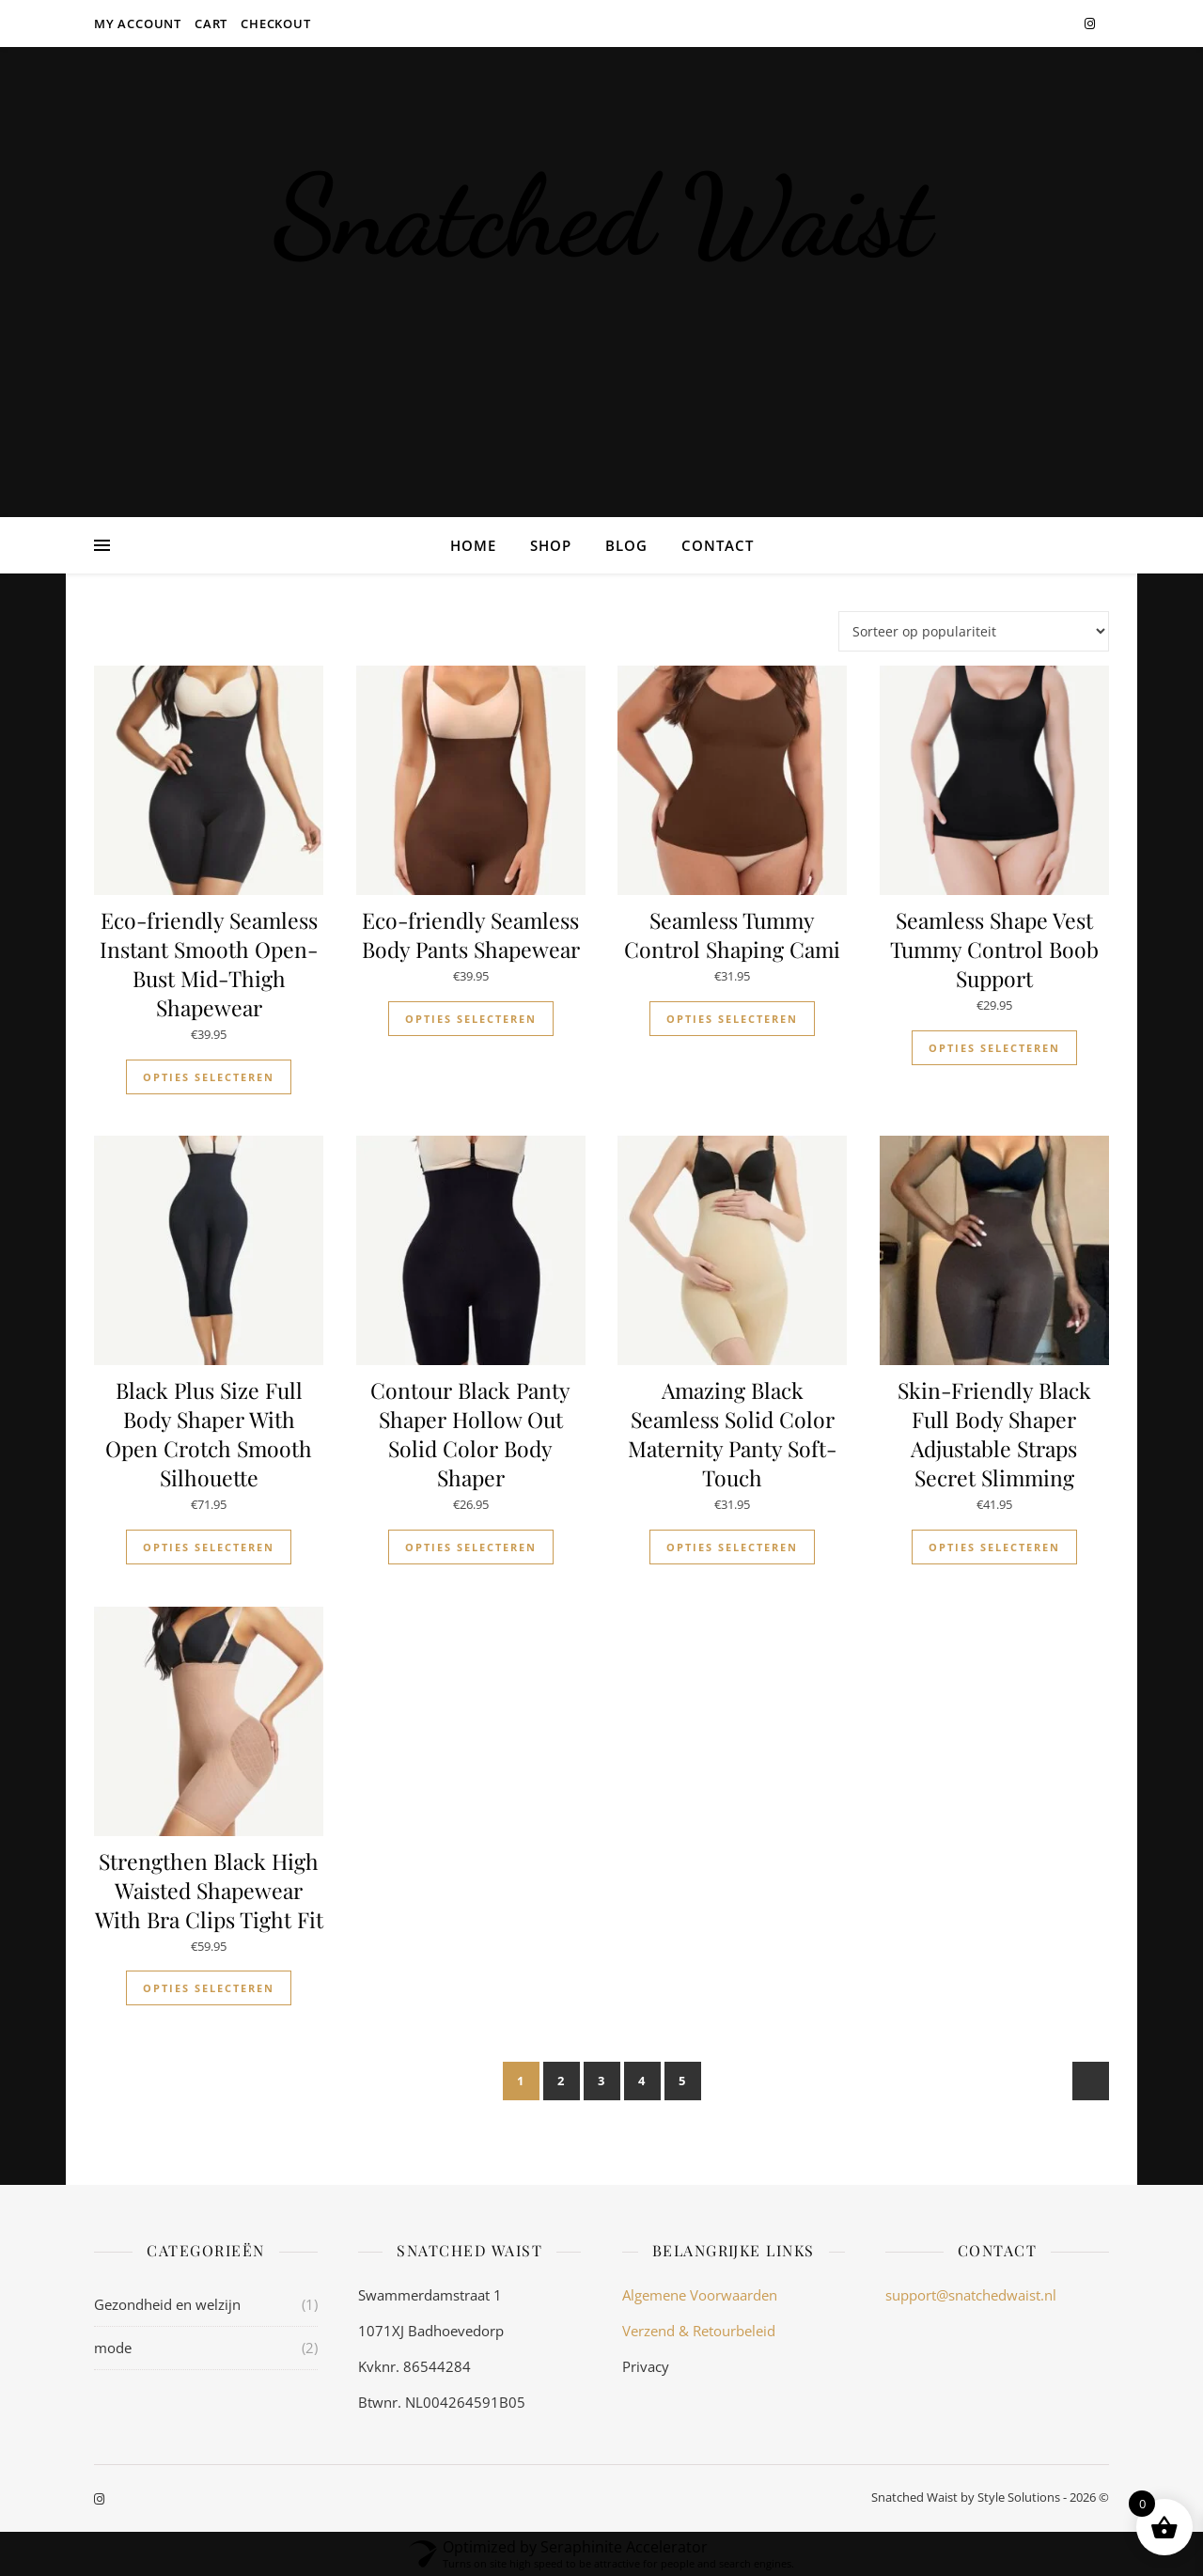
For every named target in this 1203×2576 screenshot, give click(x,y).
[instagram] (1090, 23)
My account (137, 23)
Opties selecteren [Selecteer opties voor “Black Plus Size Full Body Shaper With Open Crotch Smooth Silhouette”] (208, 1547)
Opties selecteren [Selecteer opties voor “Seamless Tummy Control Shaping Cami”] (732, 1019)
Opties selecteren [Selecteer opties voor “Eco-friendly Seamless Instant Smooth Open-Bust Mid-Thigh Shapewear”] (208, 1077)
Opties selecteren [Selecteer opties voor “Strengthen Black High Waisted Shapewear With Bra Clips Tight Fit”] (208, 1988)
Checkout (275, 23)
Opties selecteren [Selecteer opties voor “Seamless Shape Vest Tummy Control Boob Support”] (994, 1048)
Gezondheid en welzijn (167, 2304)
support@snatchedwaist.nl (970, 2294)
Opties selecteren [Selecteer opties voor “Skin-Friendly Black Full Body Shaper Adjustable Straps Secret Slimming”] (994, 1547)
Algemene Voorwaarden (699, 2294)
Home (473, 545)
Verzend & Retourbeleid (698, 2330)
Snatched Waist (601, 216)
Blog (626, 545)
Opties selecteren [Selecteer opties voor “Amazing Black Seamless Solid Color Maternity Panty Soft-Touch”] (732, 1547)
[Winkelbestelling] (973, 631)
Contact (717, 545)
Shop (550, 545)
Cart (211, 23)
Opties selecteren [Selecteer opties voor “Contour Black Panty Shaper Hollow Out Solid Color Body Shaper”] (471, 1547)
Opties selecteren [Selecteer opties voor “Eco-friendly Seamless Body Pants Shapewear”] (471, 1019)
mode (113, 2347)
